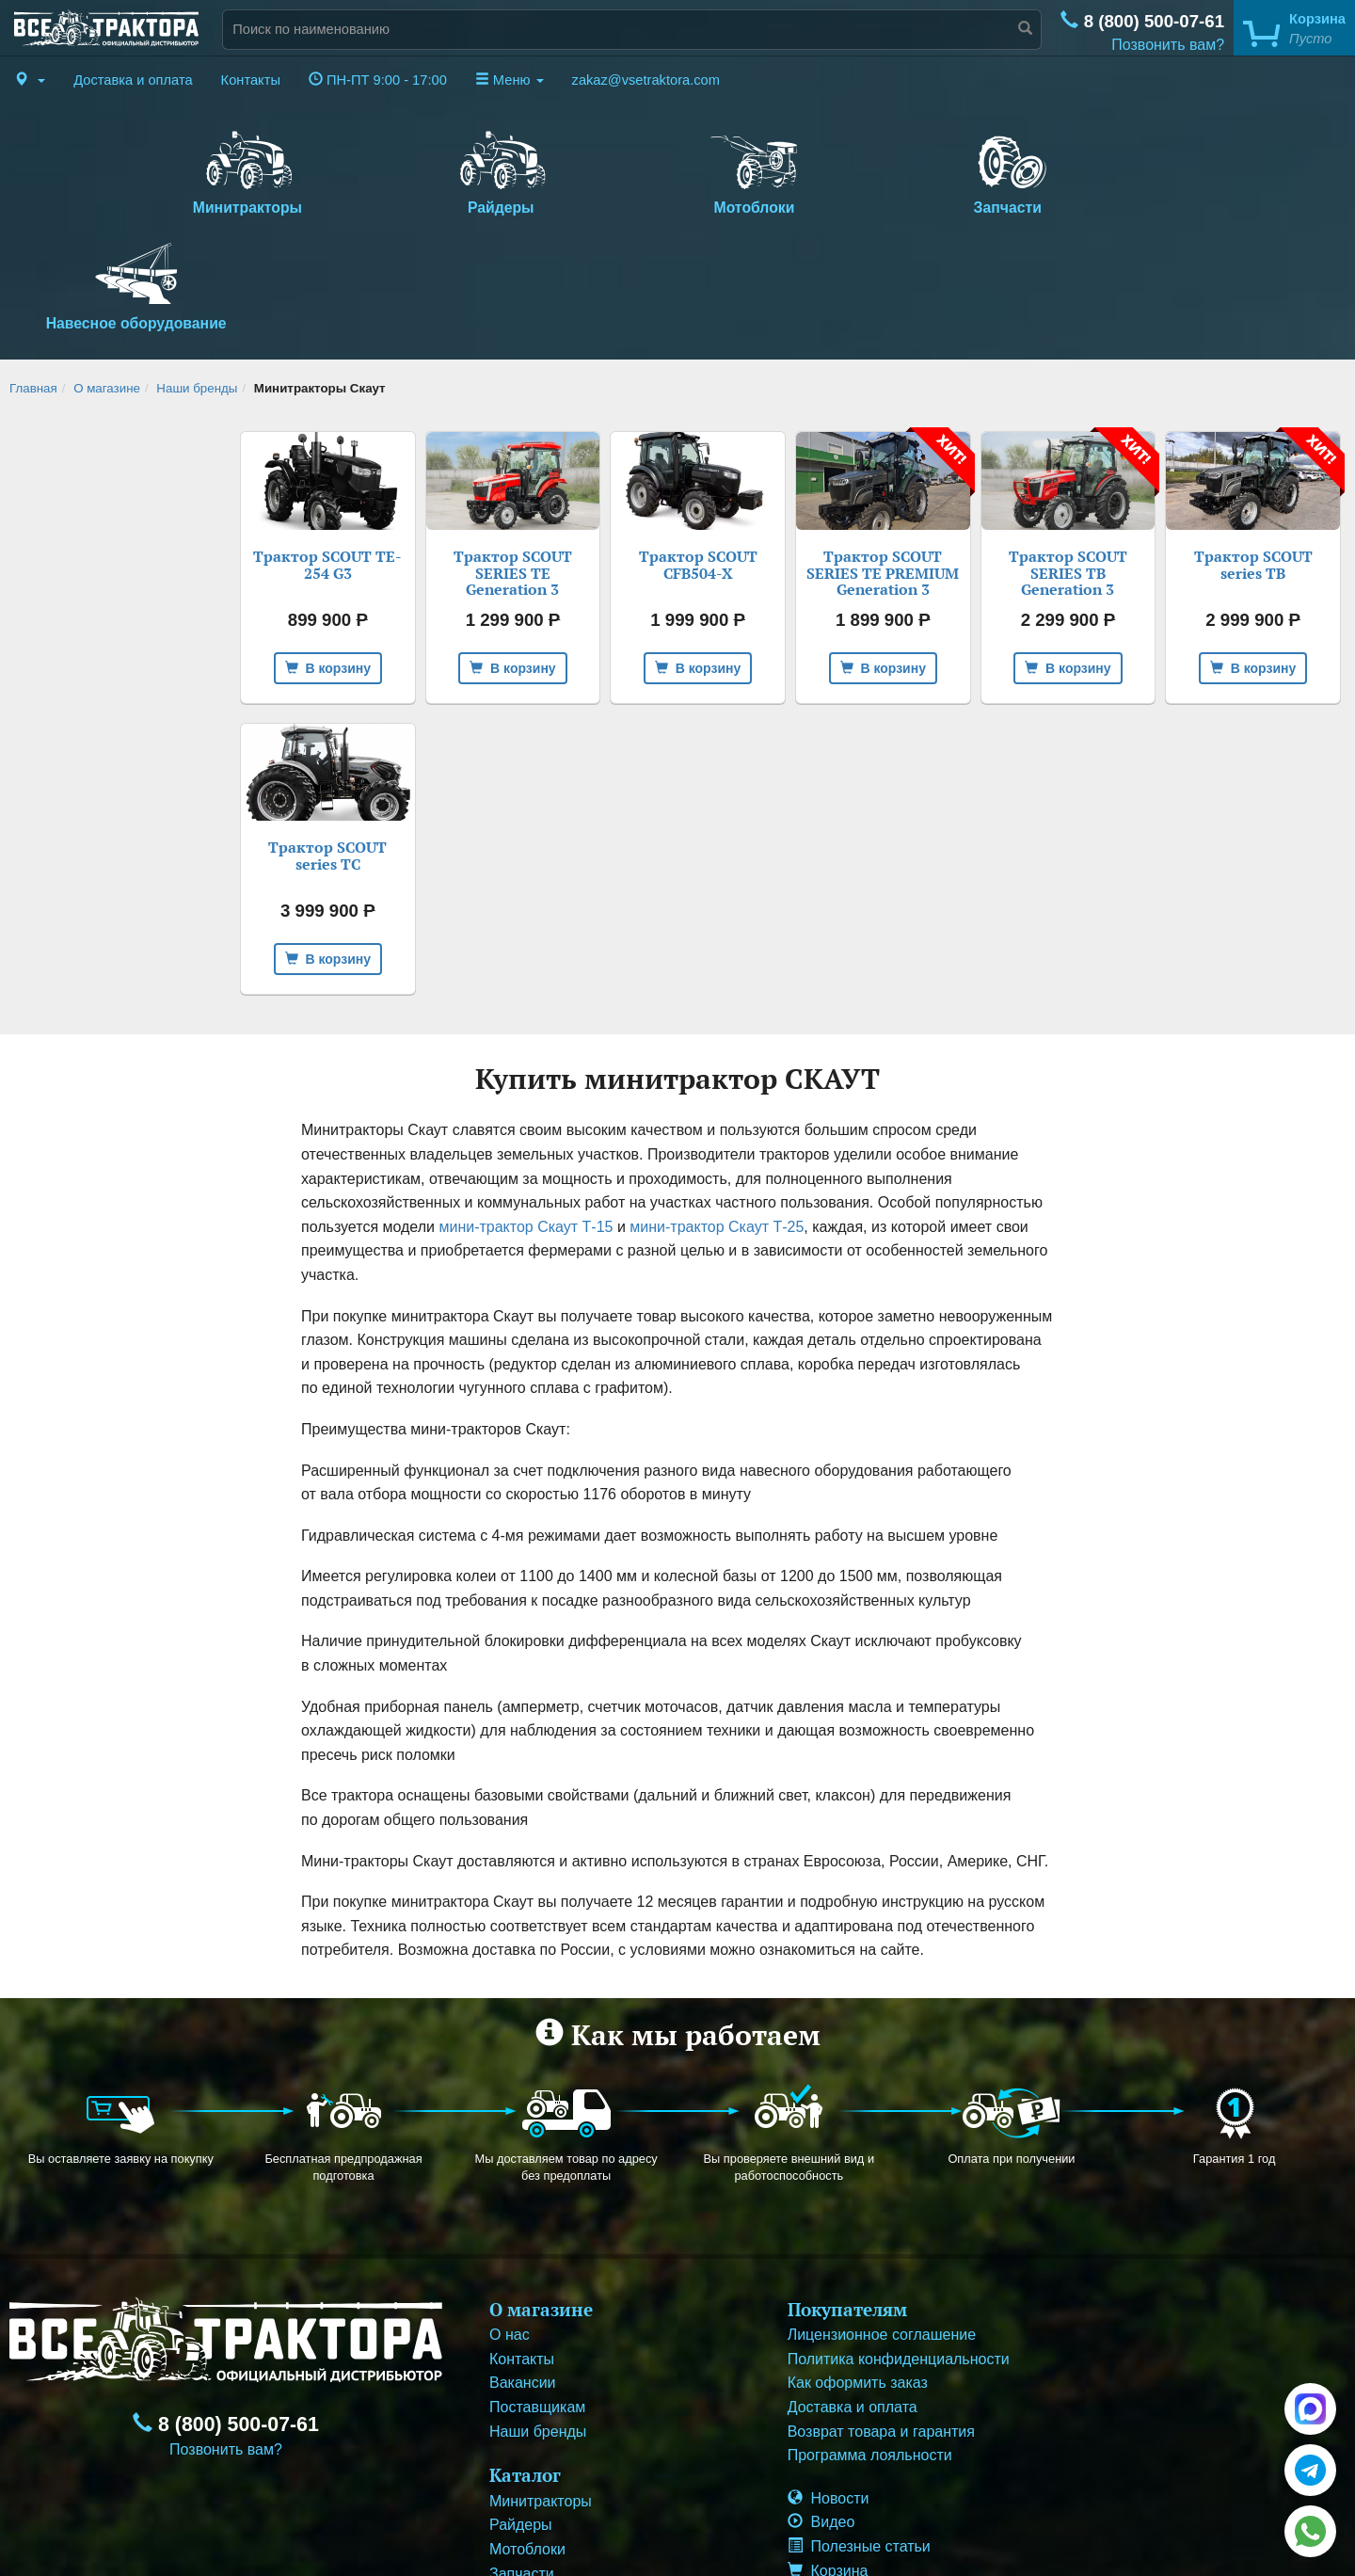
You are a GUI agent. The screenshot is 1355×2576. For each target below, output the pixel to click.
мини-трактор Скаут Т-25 (717, 1112)
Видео (821, 2407)
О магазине (106, 273)
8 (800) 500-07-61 (1142, 21)
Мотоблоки (678, 169)
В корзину (328, 552)
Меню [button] (509, 80)
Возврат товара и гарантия (881, 2316)
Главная (33, 273)
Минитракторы (232, 169)
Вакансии (522, 2268)
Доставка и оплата (132, 80)
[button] (29, 80)
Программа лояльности (870, 2340)
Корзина (828, 2455)
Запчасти (900, 169)
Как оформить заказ (858, 2268)
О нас (509, 2220)
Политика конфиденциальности (899, 2244)
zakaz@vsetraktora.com (646, 80)
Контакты (250, 80)
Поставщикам (537, 2292)
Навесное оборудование (1123, 169)
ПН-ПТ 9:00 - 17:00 (378, 80)
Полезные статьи (859, 2432)
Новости (828, 2384)
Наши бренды (196, 273)
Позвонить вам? (1167, 45)
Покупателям (847, 2193)
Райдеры (455, 169)
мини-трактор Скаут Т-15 (525, 1112)
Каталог (525, 2360)
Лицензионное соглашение (882, 2220)
